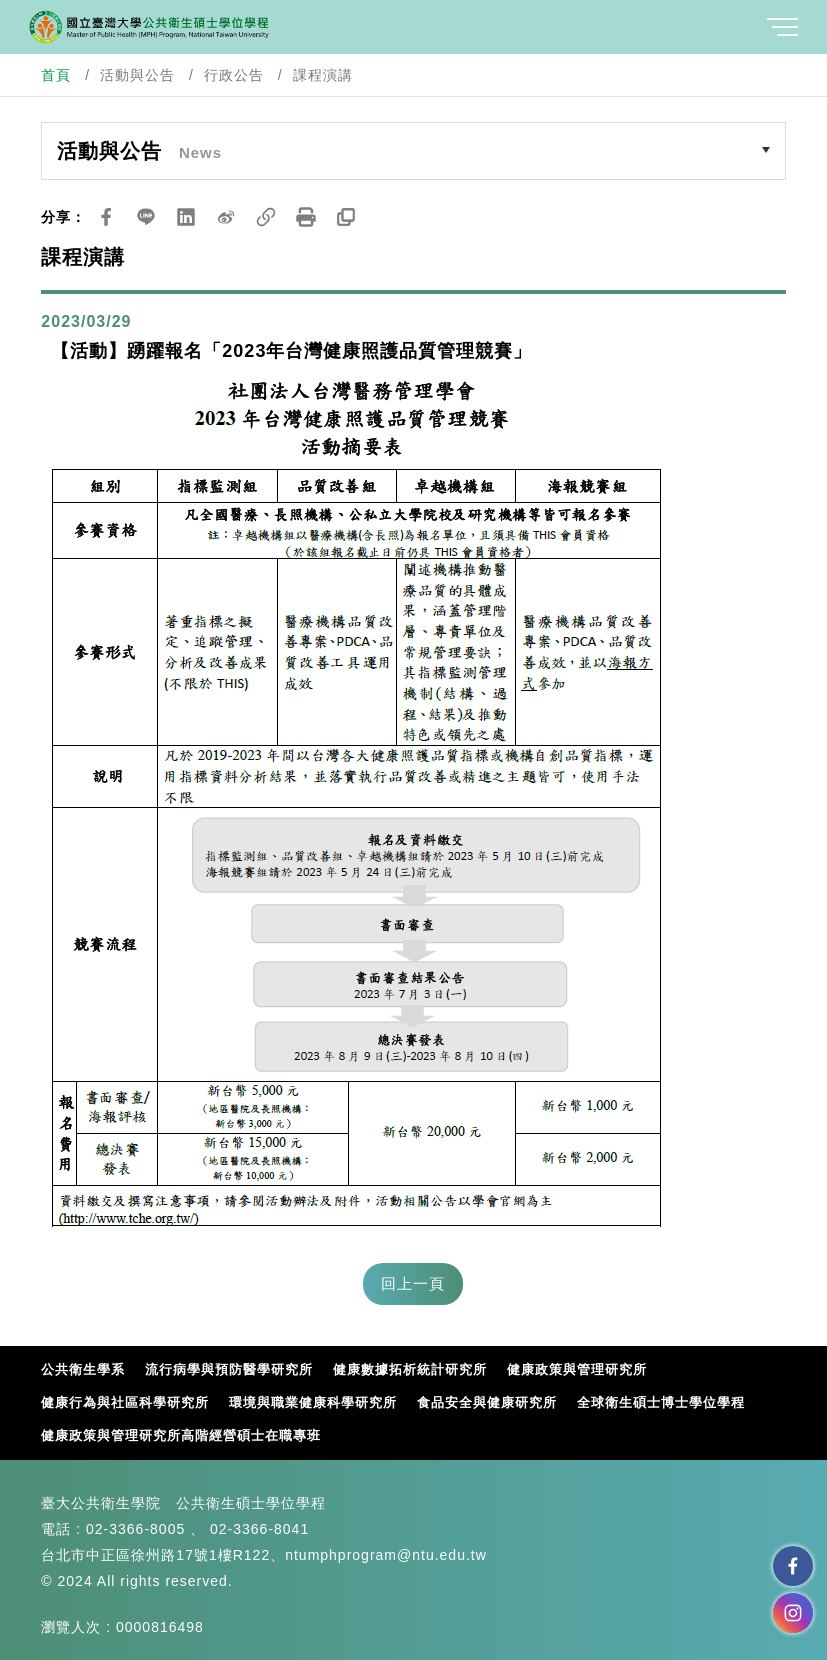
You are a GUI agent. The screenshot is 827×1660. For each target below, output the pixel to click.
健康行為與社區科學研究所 (125, 1402)
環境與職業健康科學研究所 (313, 1402)
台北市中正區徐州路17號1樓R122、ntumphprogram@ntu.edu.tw (263, 1555)
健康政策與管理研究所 (577, 1369)
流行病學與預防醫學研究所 (229, 1369)
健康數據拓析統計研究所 (410, 1369)
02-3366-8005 (135, 1529)
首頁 (56, 75)
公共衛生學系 (83, 1369)
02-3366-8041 (259, 1529)
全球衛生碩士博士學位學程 (661, 1402)
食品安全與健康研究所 (487, 1402)
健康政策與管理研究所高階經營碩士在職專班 (181, 1435)
